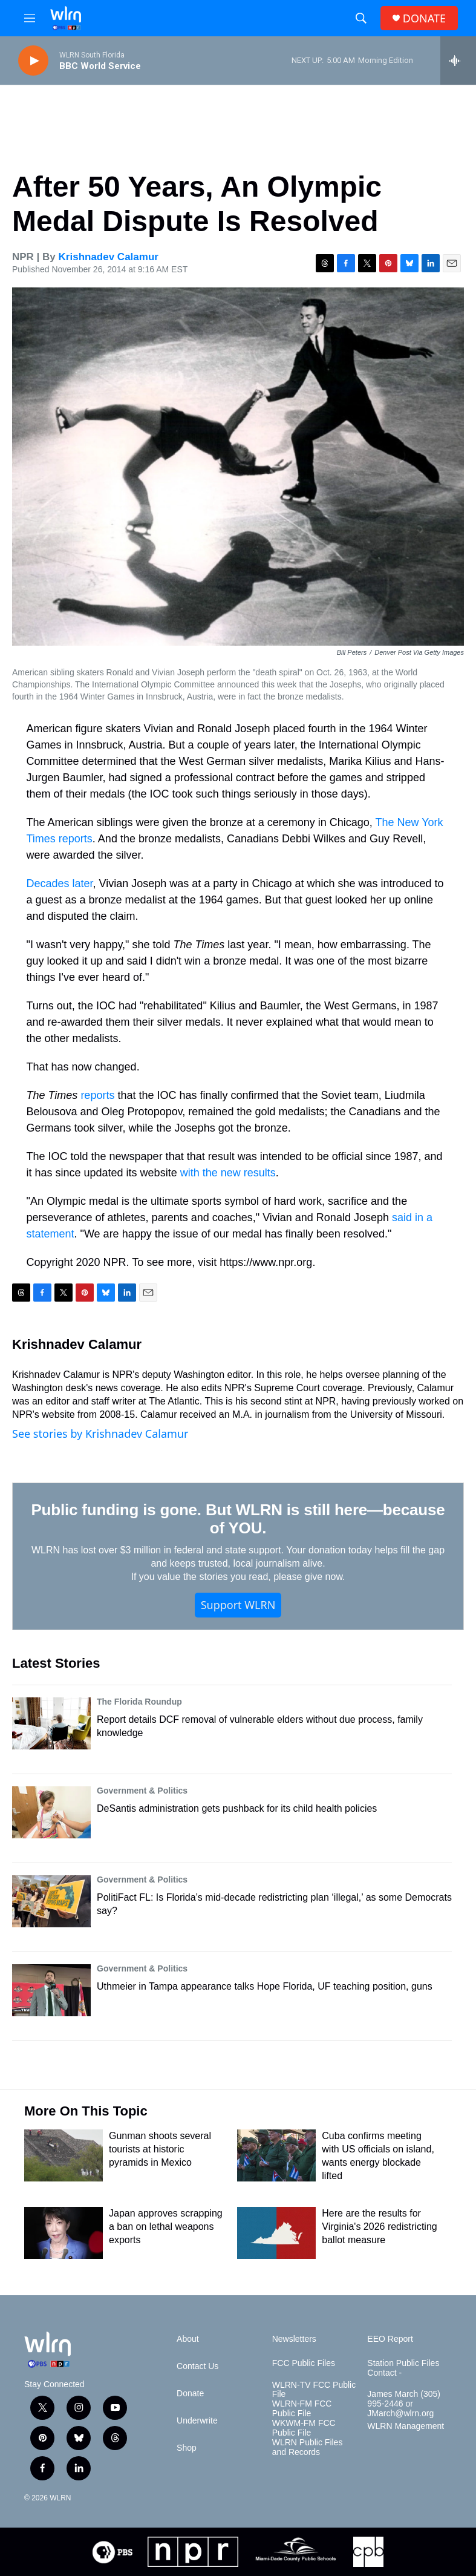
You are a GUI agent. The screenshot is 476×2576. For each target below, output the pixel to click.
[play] (33, 61)
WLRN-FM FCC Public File (302, 2408)
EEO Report (389, 2339)
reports (97, 1095)
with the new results (228, 1173)
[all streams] (458, 60)
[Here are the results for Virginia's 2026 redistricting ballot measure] (276, 2233)
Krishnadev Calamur (108, 257)
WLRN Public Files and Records (307, 2447)
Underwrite (197, 2420)
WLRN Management (405, 2426)
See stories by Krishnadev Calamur (100, 1433)
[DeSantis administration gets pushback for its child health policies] (51, 1812)
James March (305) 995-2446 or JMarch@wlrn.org (403, 2404)
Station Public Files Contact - (403, 2368)
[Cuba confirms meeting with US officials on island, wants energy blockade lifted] (276, 2155)
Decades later (60, 883)
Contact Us (197, 2366)
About (188, 2339)
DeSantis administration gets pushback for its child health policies (237, 1808)
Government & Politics (142, 1790)
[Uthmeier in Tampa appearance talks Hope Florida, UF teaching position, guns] (51, 1990)
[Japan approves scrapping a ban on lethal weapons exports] (63, 2233)
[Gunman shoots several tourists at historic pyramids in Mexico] (63, 2155)
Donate (190, 2393)
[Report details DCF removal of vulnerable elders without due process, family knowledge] (51, 1723)
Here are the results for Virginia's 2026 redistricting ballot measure (379, 2226)
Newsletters (294, 2339)
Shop (187, 2448)
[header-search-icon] (361, 18)
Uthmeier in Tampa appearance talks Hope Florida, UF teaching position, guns (264, 1986)
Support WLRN (238, 1605)
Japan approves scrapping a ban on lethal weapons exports (166, 2226)
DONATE (424, 18)
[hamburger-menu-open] (29, 18)
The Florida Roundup (139, 1701)
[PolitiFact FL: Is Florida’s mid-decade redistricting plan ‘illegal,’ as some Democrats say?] (51, 1901)
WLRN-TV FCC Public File (314, 2390)
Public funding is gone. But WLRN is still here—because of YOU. (238, 1519)
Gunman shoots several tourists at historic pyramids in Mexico (160, 2149)
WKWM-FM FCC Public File (304, 2428)
